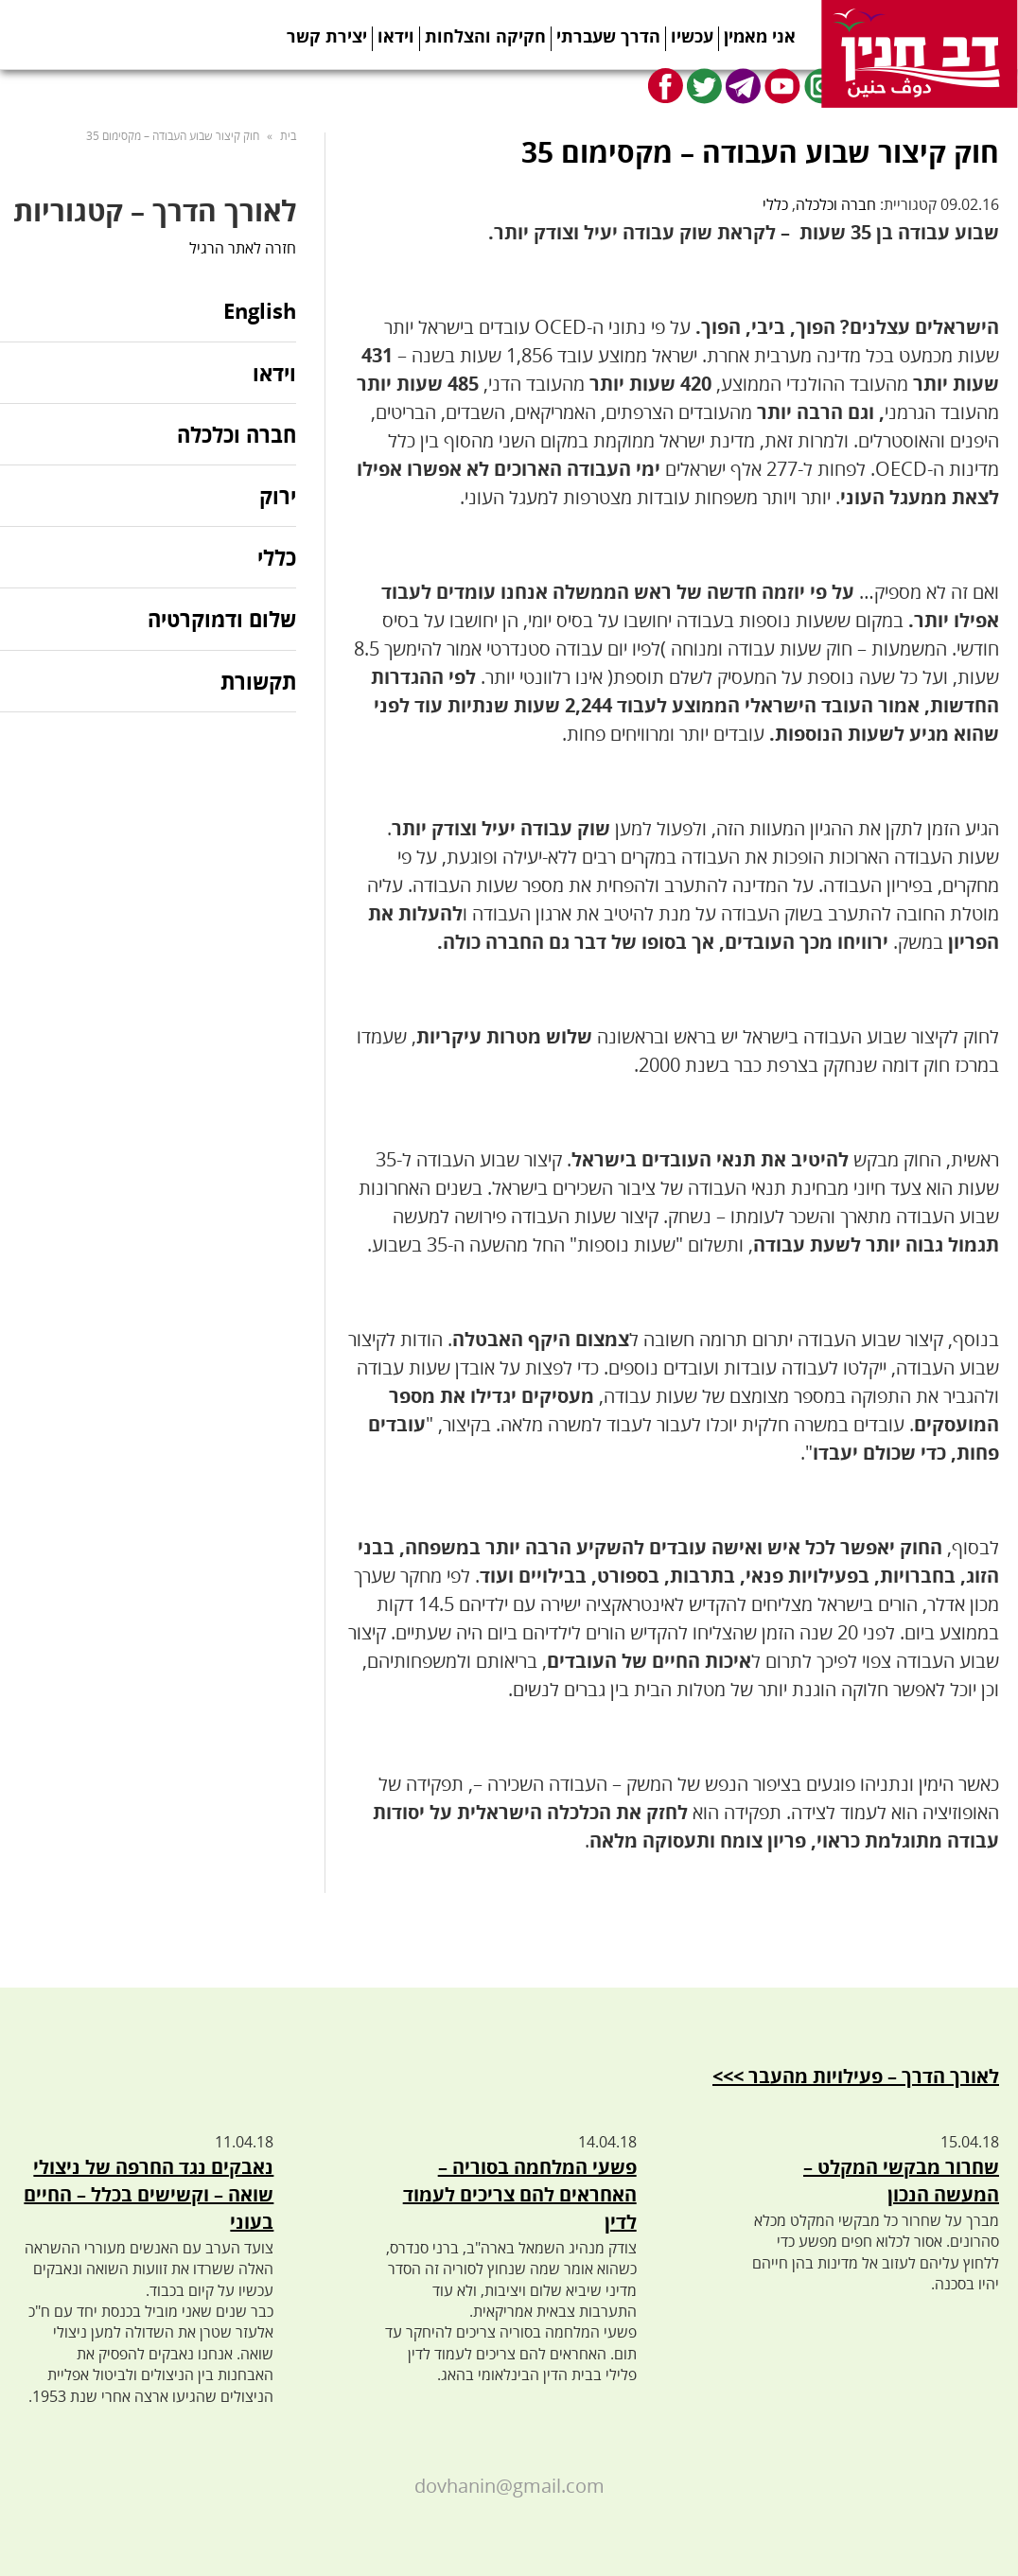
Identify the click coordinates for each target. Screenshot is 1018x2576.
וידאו (395, 36)
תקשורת (258, 681)
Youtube (782, 85)
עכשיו (692, 36)
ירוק (277, 496)
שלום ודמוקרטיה (222, 619)
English (259, 311)
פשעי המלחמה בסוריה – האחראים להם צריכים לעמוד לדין (520, 2194)
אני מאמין (760, 36)
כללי (775, 204)
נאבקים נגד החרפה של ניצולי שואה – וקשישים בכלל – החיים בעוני (148, 2194)
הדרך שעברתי (608, 36)
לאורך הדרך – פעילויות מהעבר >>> (855, 2076)
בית (288, 136)
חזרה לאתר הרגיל (242, 247)
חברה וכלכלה (836, 204)
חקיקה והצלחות (485, 36)
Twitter (704, 85)
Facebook (665, 85)
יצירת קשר (327, 36)
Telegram (743, 85)
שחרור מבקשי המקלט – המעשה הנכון (901, 2180)
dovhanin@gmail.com (509, 2485)
